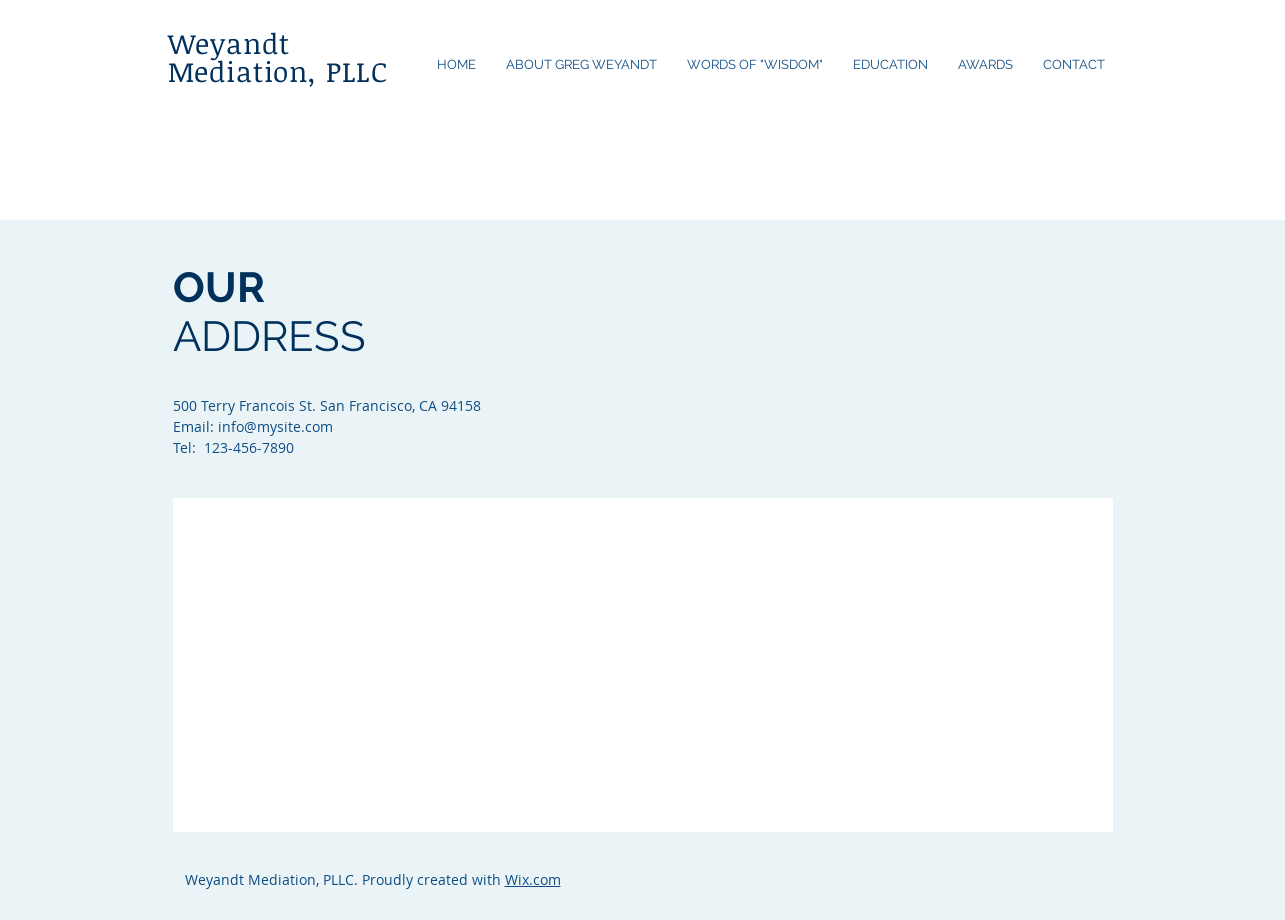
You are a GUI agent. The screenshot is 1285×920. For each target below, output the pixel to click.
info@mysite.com (275, 426)
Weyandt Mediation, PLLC (278, 57)
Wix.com (533, 879)
